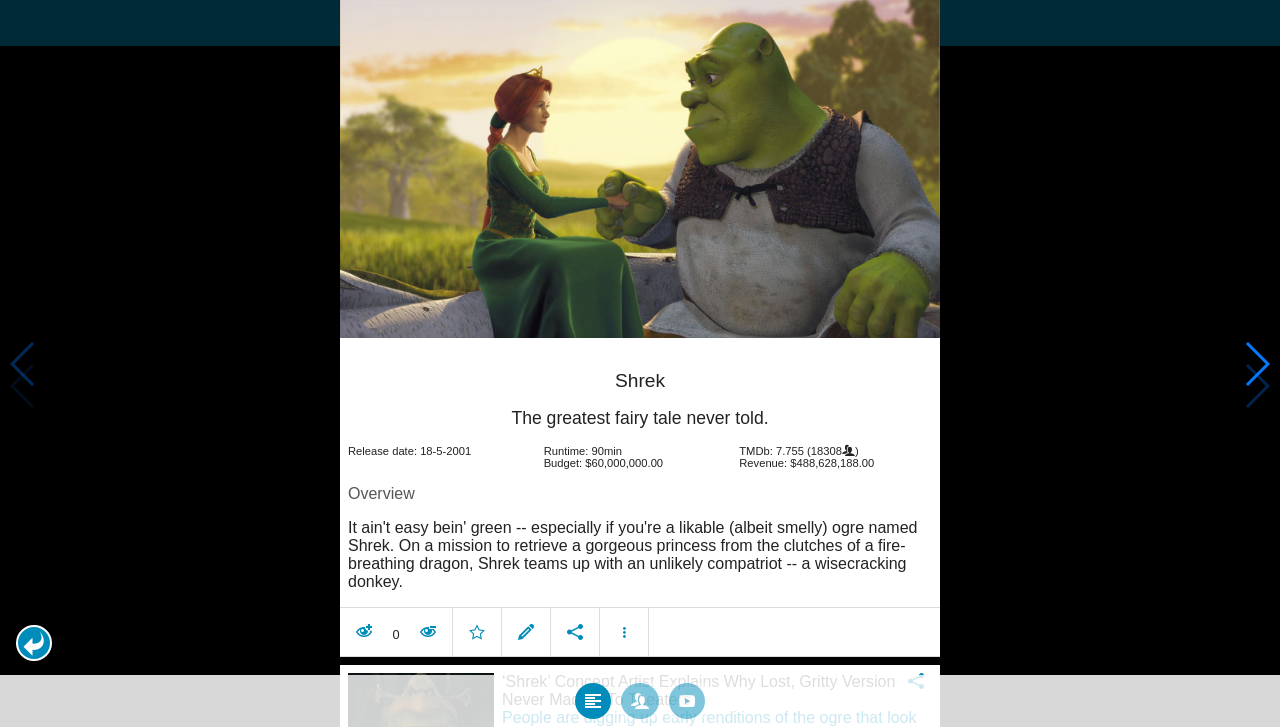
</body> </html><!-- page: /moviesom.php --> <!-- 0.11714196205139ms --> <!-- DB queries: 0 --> (640, 363)
